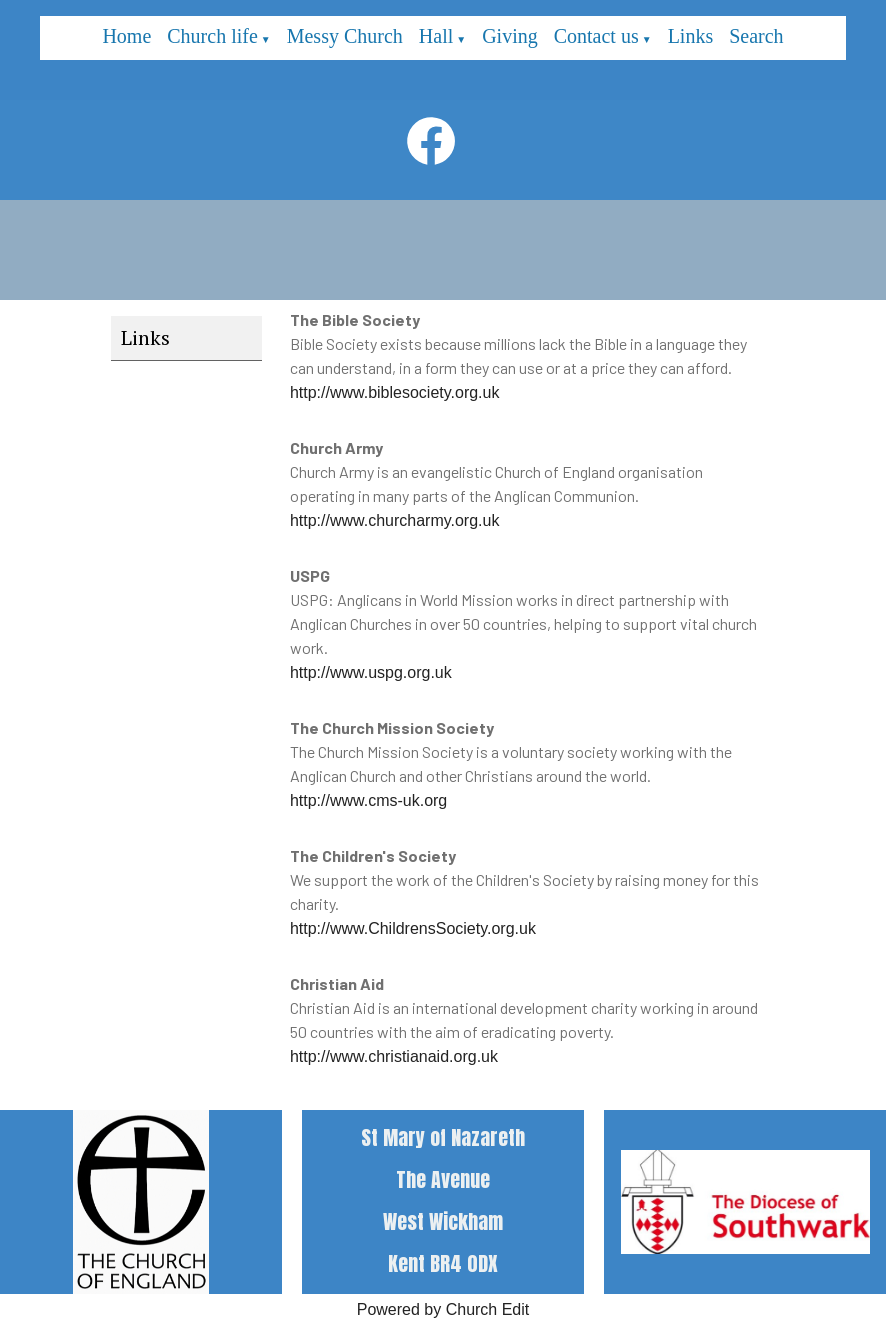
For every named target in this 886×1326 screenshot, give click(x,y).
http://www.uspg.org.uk (371, 672)
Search (756, 36)
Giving (510, 36)
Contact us (596, 36)
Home (126, 36)
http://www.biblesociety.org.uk (395, 392)
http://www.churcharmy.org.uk (395, 520)
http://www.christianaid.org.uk (394, 1056)
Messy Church (345, 36)
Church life (212, 36)
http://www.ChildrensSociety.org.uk (413, 928)
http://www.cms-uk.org (368, 800)
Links (691, 36)
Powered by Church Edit (443, 1309)
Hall (436, 36)
